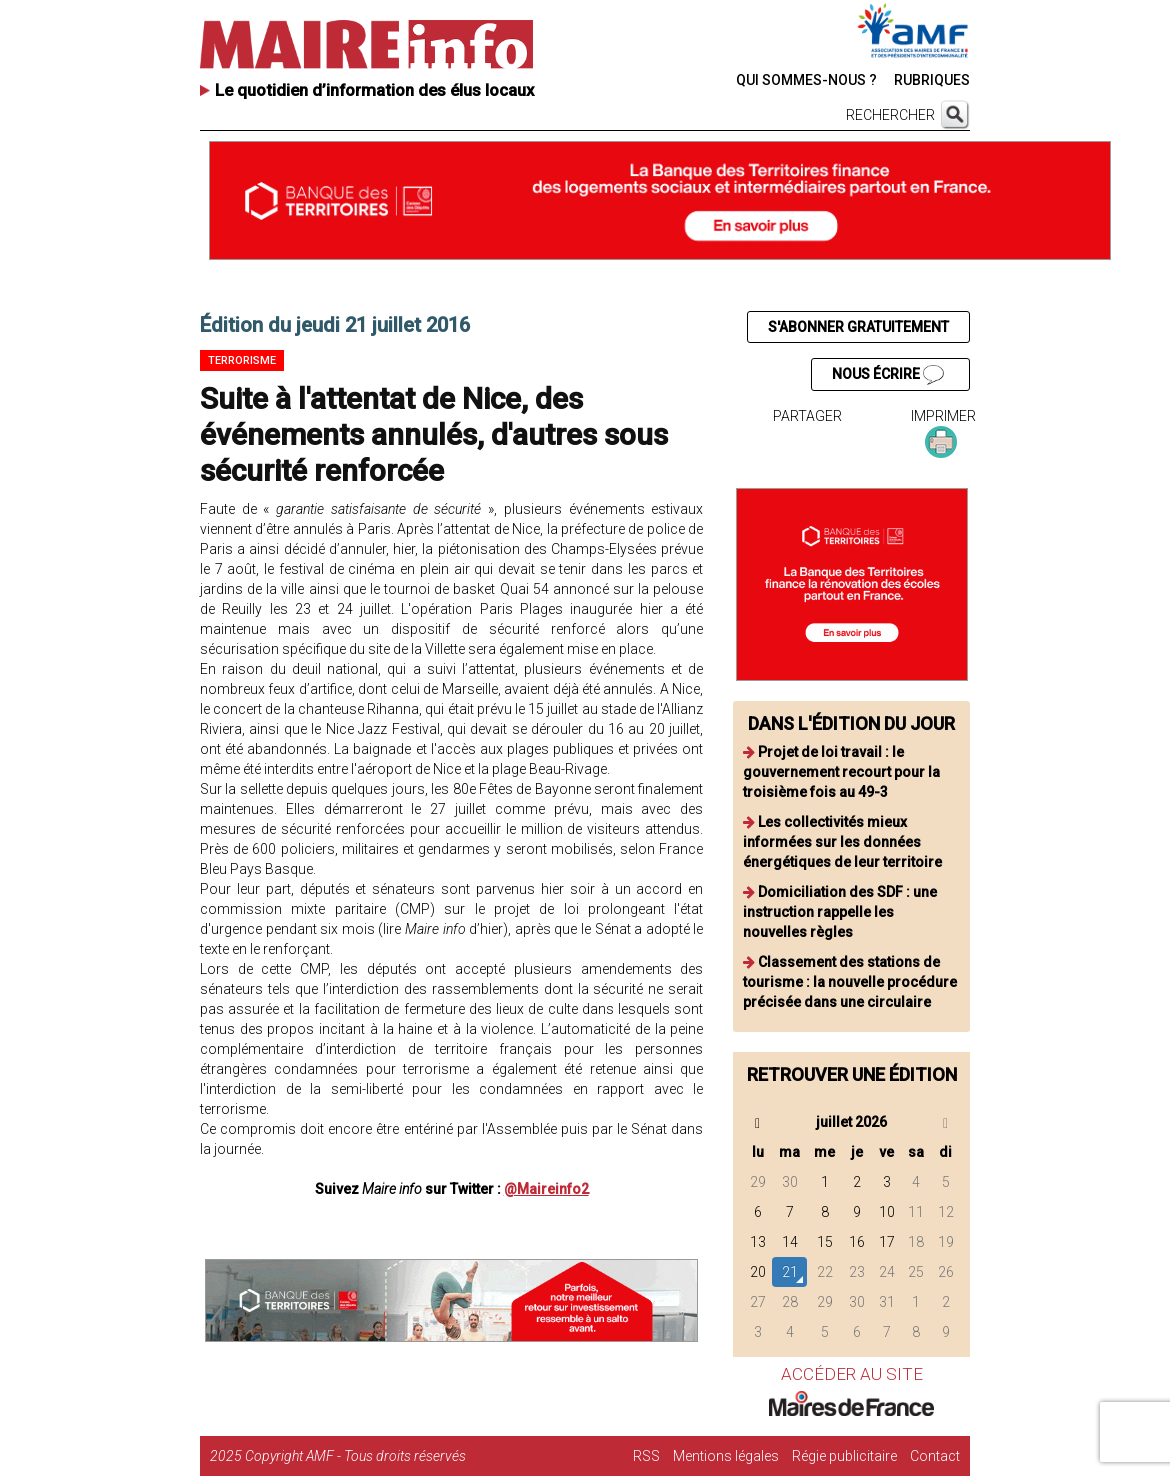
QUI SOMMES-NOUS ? (806, 80)
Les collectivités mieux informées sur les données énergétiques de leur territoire (842, 842)
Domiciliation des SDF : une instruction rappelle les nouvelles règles (840, 912)
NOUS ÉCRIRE (888, 375)
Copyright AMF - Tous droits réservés (355, 1456)
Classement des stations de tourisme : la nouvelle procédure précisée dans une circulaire (850, 982)
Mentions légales (726, 1456)
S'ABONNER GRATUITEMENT (858, 327)
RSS (646, 1456)
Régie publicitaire (844, 1456)
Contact (935, 1456)
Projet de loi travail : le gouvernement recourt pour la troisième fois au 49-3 (841, 772)
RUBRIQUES (932, 80)
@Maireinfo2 (546, 1189)
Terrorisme (242, 360)
